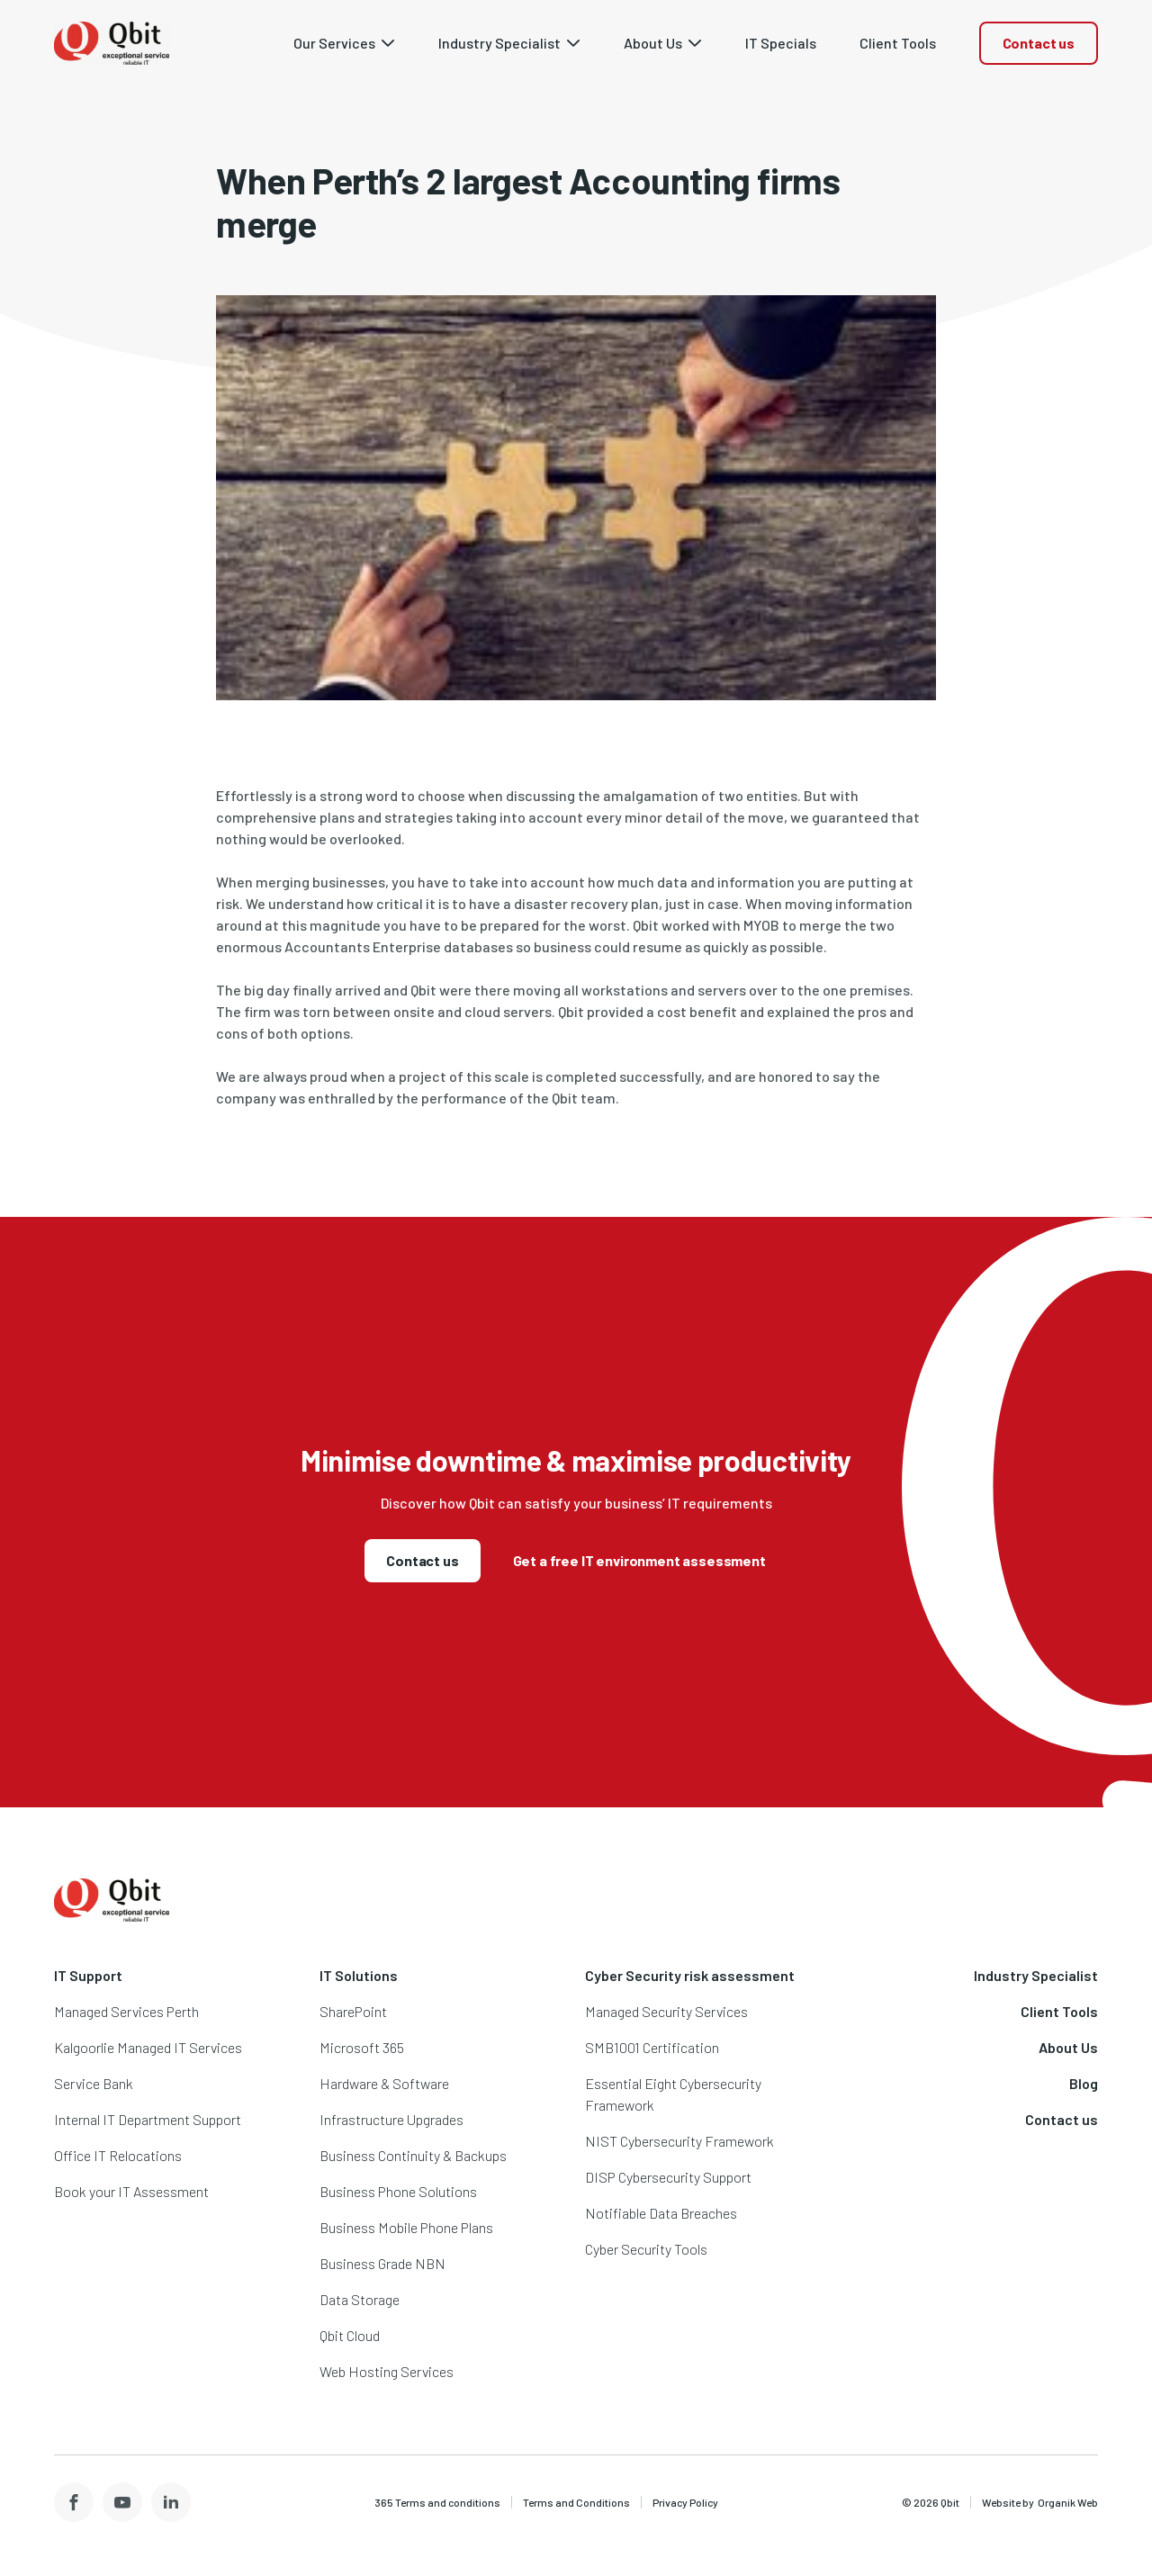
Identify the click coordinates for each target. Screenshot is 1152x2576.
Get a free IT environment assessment (639, 1560)
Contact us (1039, 42)
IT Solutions (359, 1975)
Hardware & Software (384, 2083)
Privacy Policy (685, 2502)
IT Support (88, 1975)
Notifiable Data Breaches (661, 2212)
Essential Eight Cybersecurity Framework (673, 2094)
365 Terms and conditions (437, 2502)
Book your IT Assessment (131, 2191)
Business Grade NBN (383, 2263)
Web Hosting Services (387, 2371)
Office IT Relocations (118, 2155)
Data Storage (360, 2299)
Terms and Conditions (576, 2502)
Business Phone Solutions (398, 2191)
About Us (1068, 2047)
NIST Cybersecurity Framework (679, 2140)
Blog (1083, 2083)
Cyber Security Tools (646, 2248)
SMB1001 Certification (652, 2047)
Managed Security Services (666, 2011)
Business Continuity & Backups (413, 2155)
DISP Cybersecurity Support (668, 2176)
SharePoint (353, 2011)
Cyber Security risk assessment (690, 1975)
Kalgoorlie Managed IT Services (148, 2047)
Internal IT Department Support (147, 2119)
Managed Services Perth (126, 2011)
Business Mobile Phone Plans (406, 2227)
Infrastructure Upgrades (392, 2119)
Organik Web (1068, 2502)
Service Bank (93, 2083)
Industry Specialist (1036, 1975)
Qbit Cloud (350, 2335)
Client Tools (1059, 2011)
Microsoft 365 (362, 2047)
